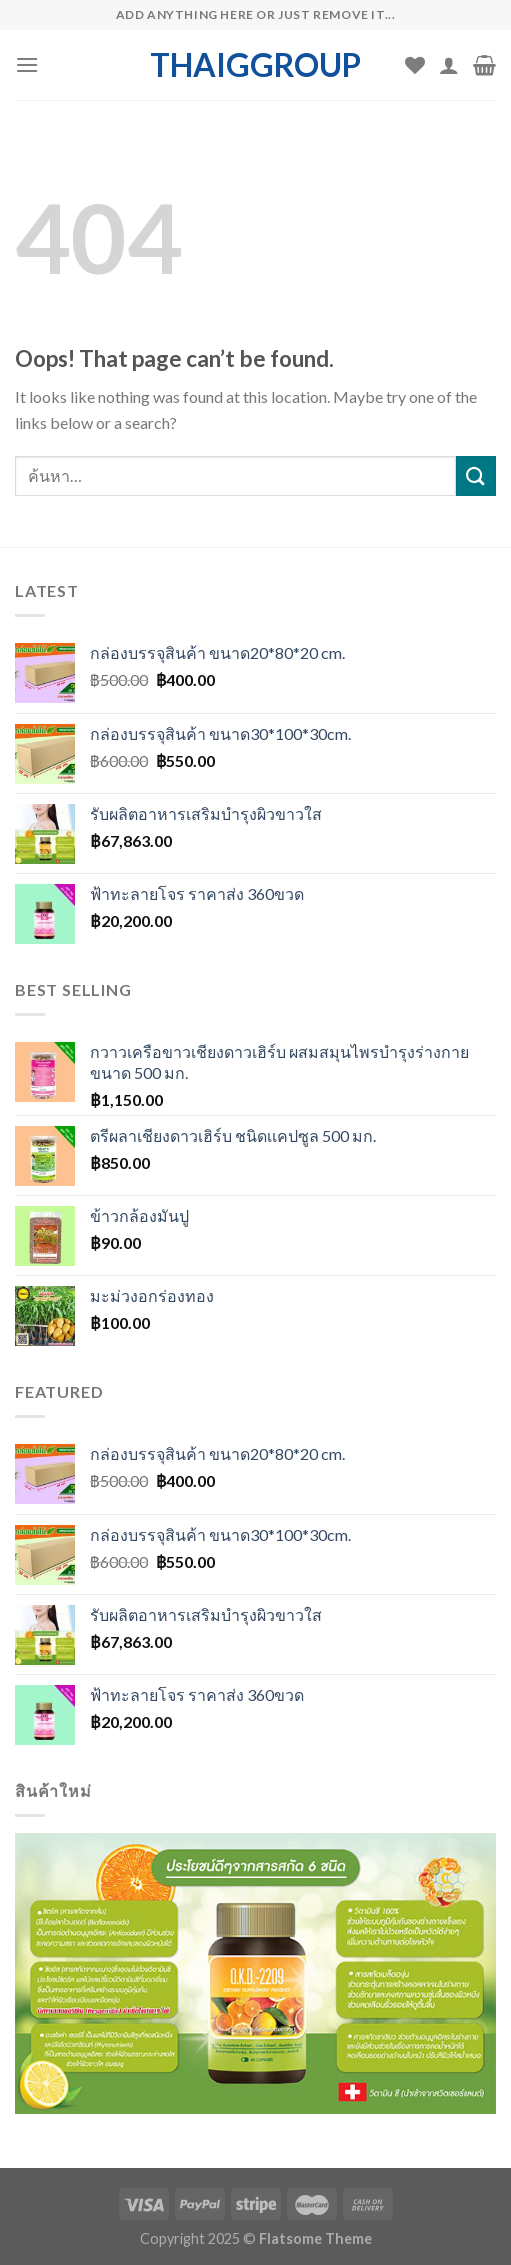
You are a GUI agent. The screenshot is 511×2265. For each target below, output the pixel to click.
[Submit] (476, 475)
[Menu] (27, 64)
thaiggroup (255, 65)
